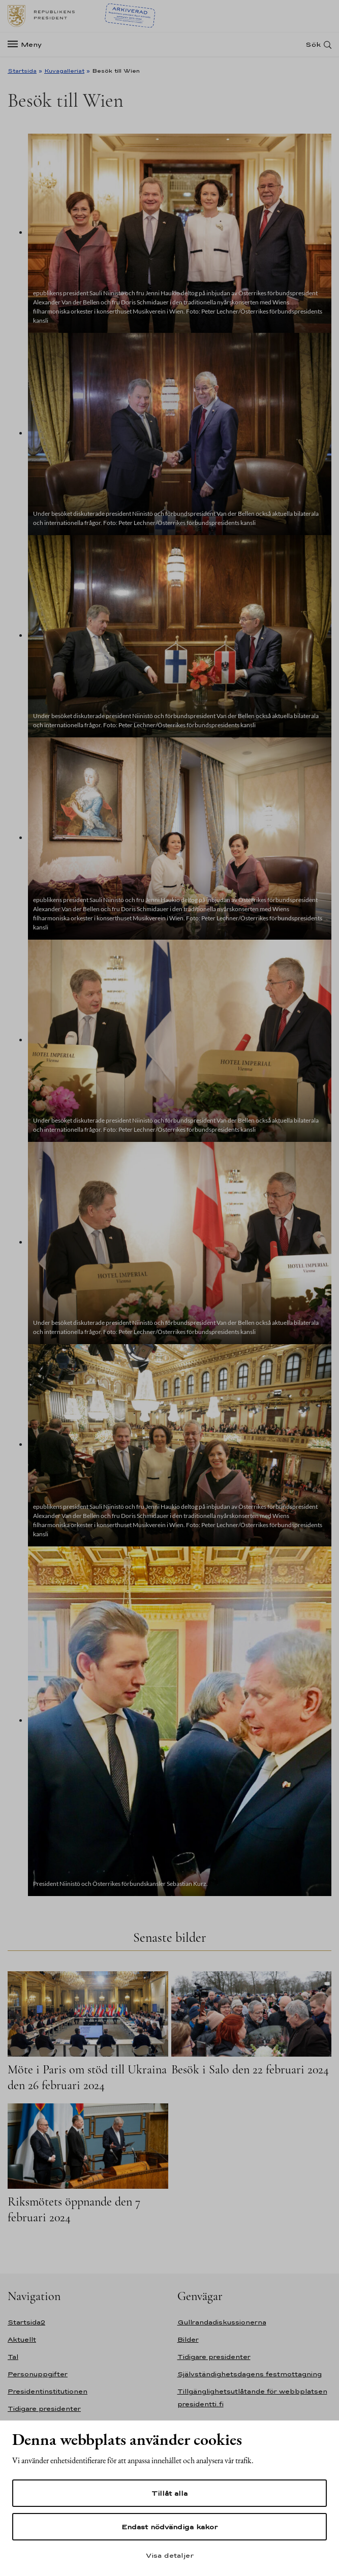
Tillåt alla (169, 2493)
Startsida (22, 70)
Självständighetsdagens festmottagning (249, 2374)
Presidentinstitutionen (47, 2391)
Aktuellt (22, 2339)
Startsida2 (26, 2322)
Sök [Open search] (313, 44)
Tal (13, 2356)
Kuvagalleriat (64, 70)
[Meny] (28, 44)
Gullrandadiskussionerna (221, 2322)
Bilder (188, 2339)
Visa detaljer (170, 2555)
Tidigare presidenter (44, 2408)
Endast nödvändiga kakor (169, 2526)
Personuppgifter (38, 2374)
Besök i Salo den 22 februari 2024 (250, 2069)
